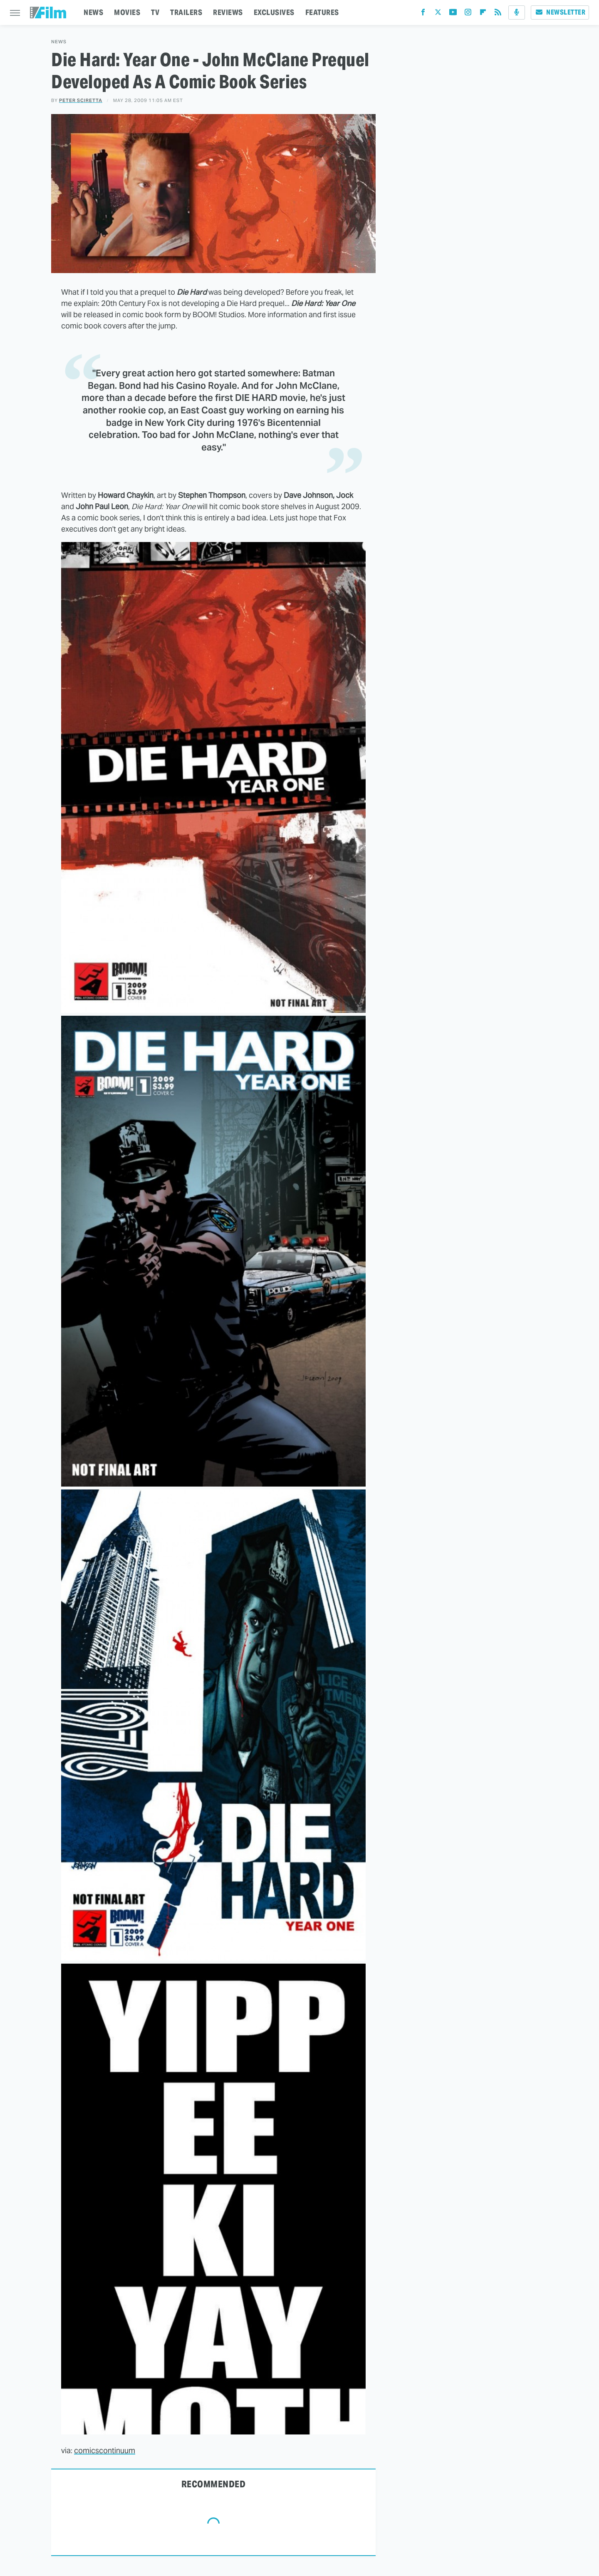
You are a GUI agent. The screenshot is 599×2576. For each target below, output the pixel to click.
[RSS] (497, 14)
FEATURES (322, 12)
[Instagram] (468, 14)
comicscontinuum (104, 2450)
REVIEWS (228, 12)
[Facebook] (423, 14)
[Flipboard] (483, 14)
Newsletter (560, 12)
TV (155, 12)
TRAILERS (186, 12)
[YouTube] (453, 14)
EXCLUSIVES (274, 12)
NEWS (93, 12)
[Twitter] (438, 14)
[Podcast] (516, 12)
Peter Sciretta (80, 100)
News (59, 42)
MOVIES (127, 12)
